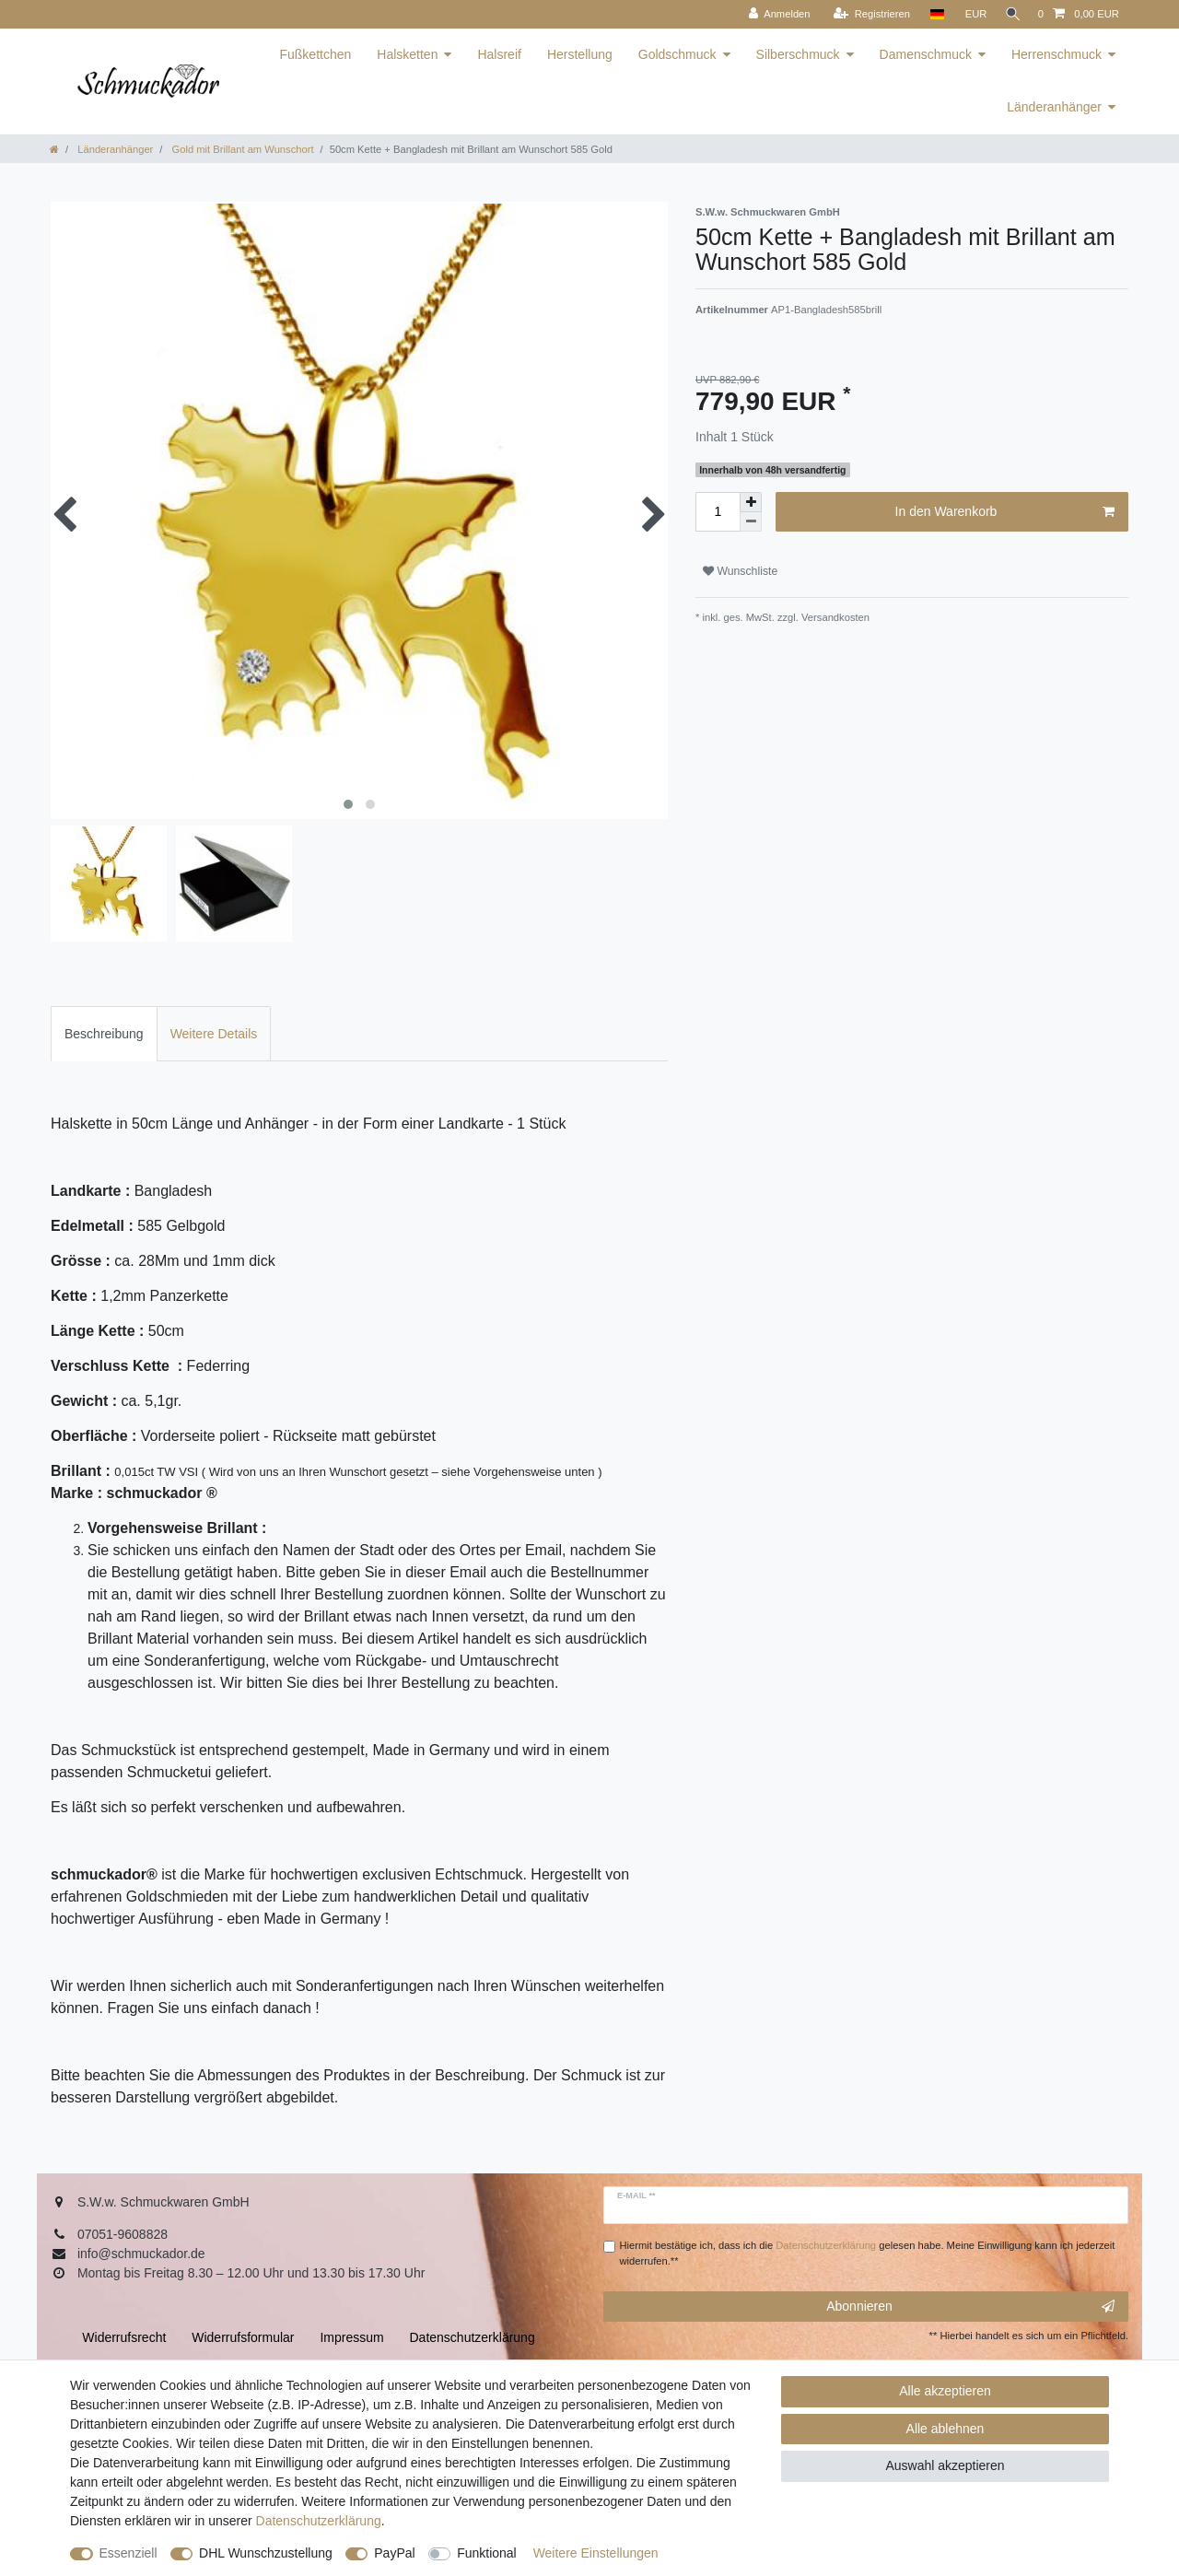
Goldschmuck (677, 54)
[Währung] (970, 14)
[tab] (104, 1033)
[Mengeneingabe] (717, 512)
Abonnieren (970, 2307)
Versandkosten (834, 617)
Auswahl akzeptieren (944, 2465)
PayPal (394, 2553)
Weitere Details (214, 1033)
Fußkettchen (315, 54)
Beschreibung (104, 1033)
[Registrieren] (865, 14)
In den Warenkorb (1005, 512)
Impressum (351, 2337)
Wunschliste (740, 571)
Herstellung (580, 54)
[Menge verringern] (751, 522)
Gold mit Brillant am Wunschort (241, 149)
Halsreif (498, 54)
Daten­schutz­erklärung (318, 2520)
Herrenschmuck (1056, 54)
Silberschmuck (798, 54)
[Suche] (1009, 14)
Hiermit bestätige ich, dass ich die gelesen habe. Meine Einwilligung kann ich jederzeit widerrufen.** (867, 2253)
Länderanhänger (1054, 107)
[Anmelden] (773, 14)
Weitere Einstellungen (596, 2553)
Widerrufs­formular (243, 2337)
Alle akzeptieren (945, 2390)
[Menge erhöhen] (751, 502)
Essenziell (128, 2553)
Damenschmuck (926, 54)
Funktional (487, 2553)
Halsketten (407, 54)
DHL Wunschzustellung (266, 2553)
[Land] (931, 14)
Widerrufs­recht (124, 2337)
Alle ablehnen (945, 2428)
